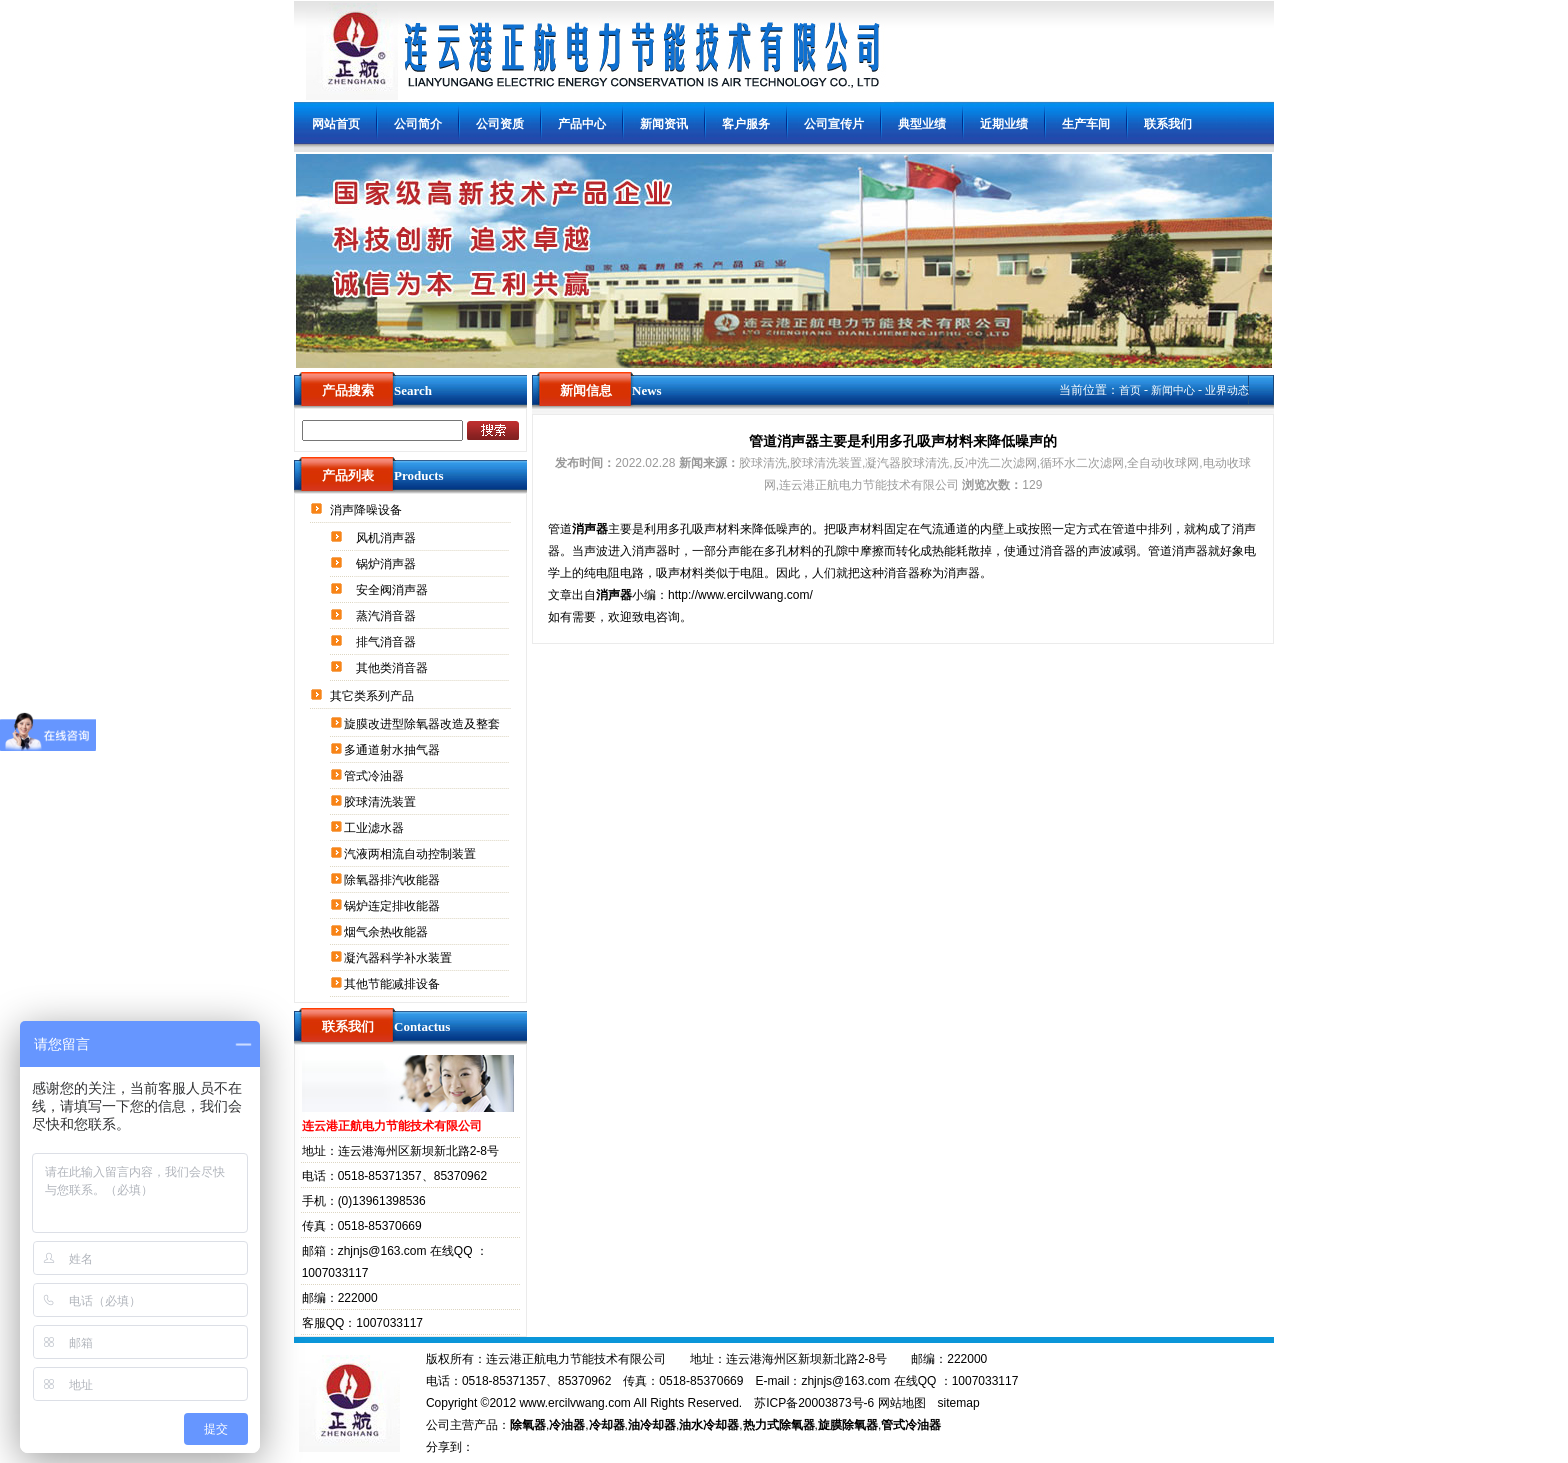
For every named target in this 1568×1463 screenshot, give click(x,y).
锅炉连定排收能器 (393, 906)
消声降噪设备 (367, 510)
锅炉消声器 (387, 564)
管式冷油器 (375, 776)
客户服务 (746, 124)
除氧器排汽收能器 (393, 880)
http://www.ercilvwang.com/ (740, 595)
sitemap (959, 1403)
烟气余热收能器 (387, 932)
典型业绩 (922, 124)
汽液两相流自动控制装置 (411, 854)
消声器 (590, 529)
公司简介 (418, 124)
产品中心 (582, 124)
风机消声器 (387, 538)
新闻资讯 (664, 124)
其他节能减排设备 (393, 984)
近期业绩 (1004, 124)
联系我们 (1168, 124)
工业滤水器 (375, 828)
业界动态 (1227, 390)
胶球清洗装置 (381, 802)
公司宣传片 (834, 124)
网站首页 (336, 124)
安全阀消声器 (393, 590)
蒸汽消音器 (387, 616)
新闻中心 (1173, 390)
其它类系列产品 (373, 696)
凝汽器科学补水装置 (399, 958)
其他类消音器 (393, 668)
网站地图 (902, 1403)
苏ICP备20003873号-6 (814, 1403)
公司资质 (500, 124)
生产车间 (1086, 124)
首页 (1130, 390)
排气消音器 (387, 642)
